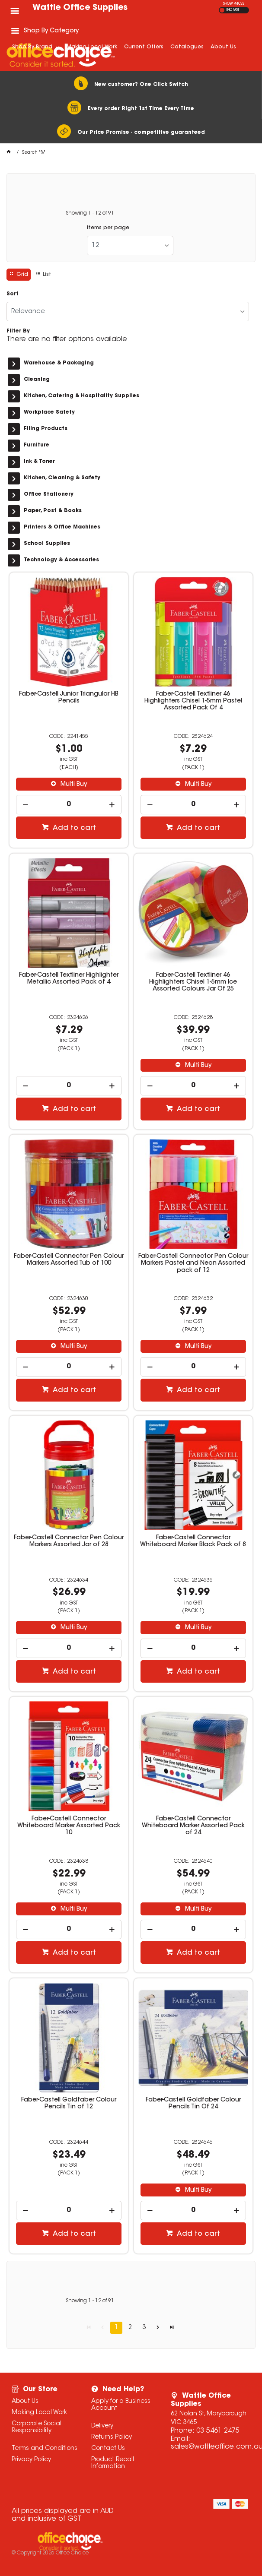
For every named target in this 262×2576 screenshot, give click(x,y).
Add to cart (73, 828)
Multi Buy (73, 785)
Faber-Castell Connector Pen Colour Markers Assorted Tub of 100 (69, 1259)
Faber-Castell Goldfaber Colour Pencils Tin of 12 (68, 2103)
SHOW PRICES (233, 4)
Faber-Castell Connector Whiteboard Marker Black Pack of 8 (193, 1541)
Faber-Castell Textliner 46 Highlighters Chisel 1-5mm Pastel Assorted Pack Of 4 (193, 701)
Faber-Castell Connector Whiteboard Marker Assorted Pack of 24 (193, 1826)
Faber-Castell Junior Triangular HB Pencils (68, 697)
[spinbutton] (68, 804)
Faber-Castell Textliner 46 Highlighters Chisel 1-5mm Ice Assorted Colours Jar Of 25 (193, 982)
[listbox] (130, 245)
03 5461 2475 (218, 2430)
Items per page (108, 228)
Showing (90, 213)
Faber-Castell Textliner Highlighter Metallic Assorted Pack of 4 (68, 978)
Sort (12, 294)
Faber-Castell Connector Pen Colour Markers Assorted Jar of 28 (69, 1541)
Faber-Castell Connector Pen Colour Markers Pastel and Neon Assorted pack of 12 (193, 1263)
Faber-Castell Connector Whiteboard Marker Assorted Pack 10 (68, 1826)
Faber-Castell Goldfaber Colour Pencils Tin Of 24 (193, 2103)
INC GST (233, 10)
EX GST (222, 10)
